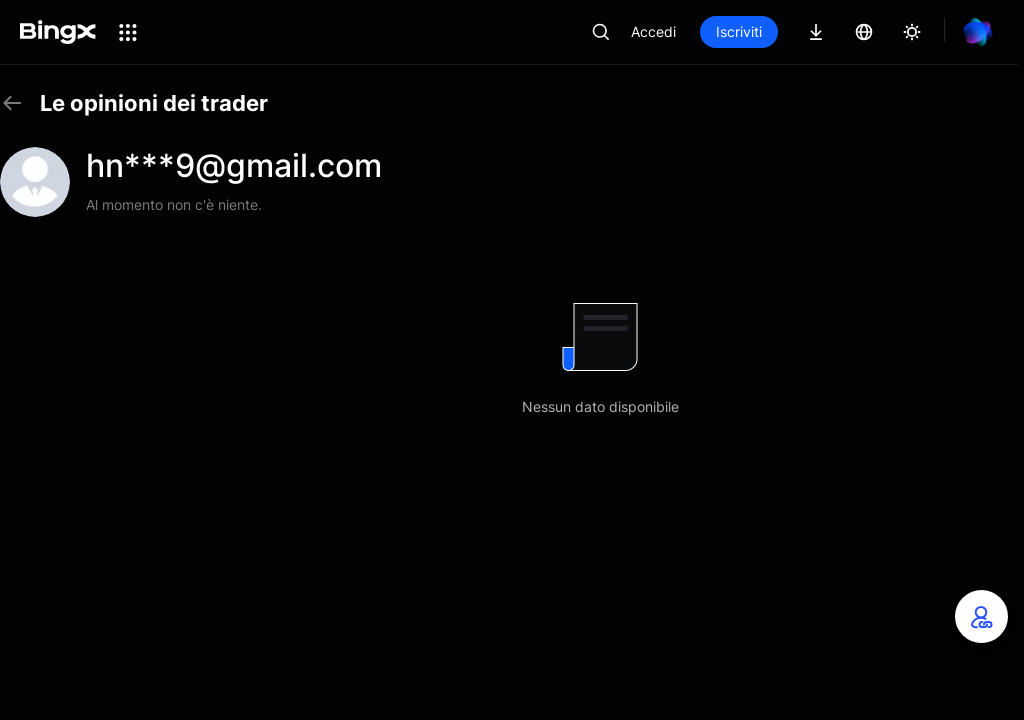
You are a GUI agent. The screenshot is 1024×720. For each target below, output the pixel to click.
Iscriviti (739, 31)
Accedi (653, 31)
